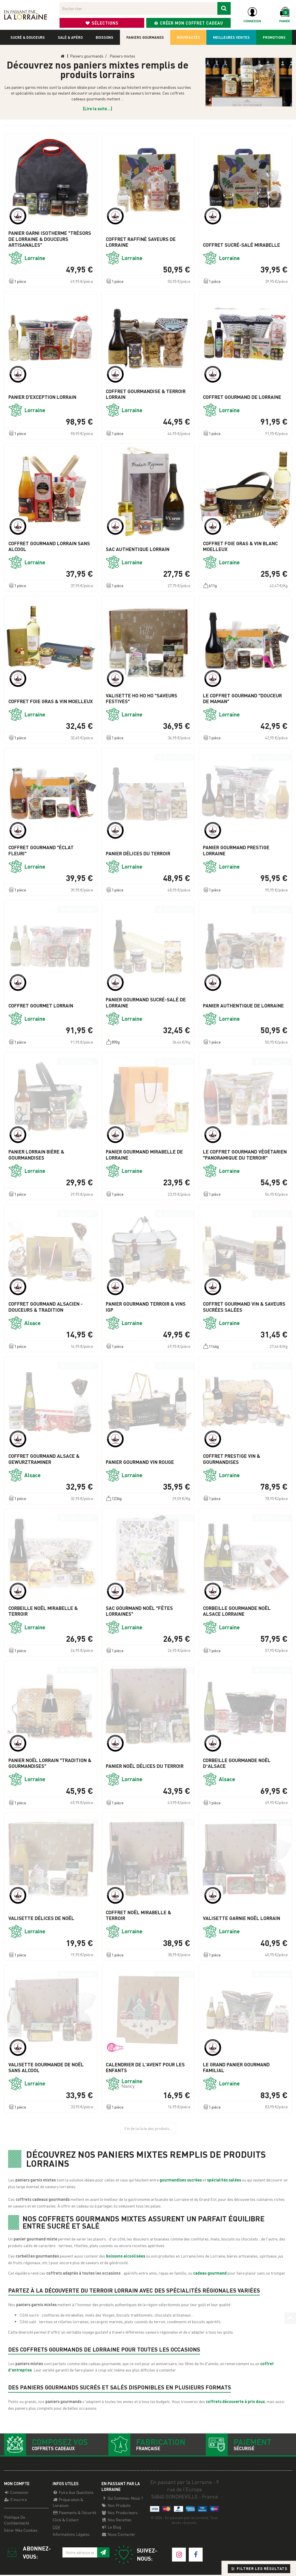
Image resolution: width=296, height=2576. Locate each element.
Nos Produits (116, 2506)
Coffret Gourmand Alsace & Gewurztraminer (43, 1459)
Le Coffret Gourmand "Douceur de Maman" (242, 698)
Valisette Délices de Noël (41, 1918)
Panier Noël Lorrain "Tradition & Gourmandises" (49, 1763)
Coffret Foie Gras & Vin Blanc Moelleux (240, 546)
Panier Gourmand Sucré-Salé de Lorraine (146, 1002)
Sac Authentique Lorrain (137, 549)
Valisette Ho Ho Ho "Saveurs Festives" (141, 698)
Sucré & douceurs (27, 37)
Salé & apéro (70, 37)
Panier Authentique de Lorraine (243, 1006)
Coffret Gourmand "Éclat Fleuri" (41, 850)
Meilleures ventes (231, 37)
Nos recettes (116, 2520)
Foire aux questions (73, 2493)
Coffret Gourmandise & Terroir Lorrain (146, 394)
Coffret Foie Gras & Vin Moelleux (50, 701)
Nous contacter (118, 2535)
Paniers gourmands (145, 37)
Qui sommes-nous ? (122, 2499)
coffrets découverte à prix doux (235, 2401)
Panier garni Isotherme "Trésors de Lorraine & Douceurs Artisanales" (49, 239)
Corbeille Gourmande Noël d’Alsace (237, 1763)
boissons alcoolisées (125, 2255)
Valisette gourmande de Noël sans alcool (46, 2067)
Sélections (102, 22)
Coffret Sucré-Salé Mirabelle (241, 245)
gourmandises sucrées (180, 2179)
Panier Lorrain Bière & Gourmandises (36, 1154)
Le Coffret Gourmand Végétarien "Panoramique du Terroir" (245, 1154)
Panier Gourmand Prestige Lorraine (236, 850)
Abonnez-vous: (27, 2554)
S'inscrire (15, 2500)
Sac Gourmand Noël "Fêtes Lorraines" (139, 1611)
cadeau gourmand (210, 2272)
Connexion (16, 2493)
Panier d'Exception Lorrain (42, 397)
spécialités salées (224, 2179)
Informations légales (71, 2535)
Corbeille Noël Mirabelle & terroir (43, 1611)
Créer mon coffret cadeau (188, 22)
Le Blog (111, 2528)
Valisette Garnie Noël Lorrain (241, 1918)
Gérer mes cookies (21, 2531)
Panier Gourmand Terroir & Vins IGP (146, 1307)
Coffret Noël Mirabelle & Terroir (138, 1915)
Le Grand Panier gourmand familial (236, 2067)
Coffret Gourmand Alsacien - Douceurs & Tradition (45, 1307)
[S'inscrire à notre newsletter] (103, 2554)
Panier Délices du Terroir (138, 853)
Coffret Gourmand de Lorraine (242, 397)
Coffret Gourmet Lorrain (40, 1006)
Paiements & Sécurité (74, 2513)
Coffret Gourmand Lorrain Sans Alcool (49, 546)
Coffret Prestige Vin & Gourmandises (231, 1459)
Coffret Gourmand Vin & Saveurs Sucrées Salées (244, 1307)
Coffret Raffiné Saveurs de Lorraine (141, 242)
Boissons (104, 37)
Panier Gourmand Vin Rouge (140, 1462)
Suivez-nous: (135, 2556)
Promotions (274, 37)
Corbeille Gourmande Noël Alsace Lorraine (237, 1611)
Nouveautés (188, 37)
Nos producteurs (119, 2513)
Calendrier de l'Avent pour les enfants (145, 2067)
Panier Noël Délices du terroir (145, 1766)
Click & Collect (66, 2520)
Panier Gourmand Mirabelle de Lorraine (144, 1154)
